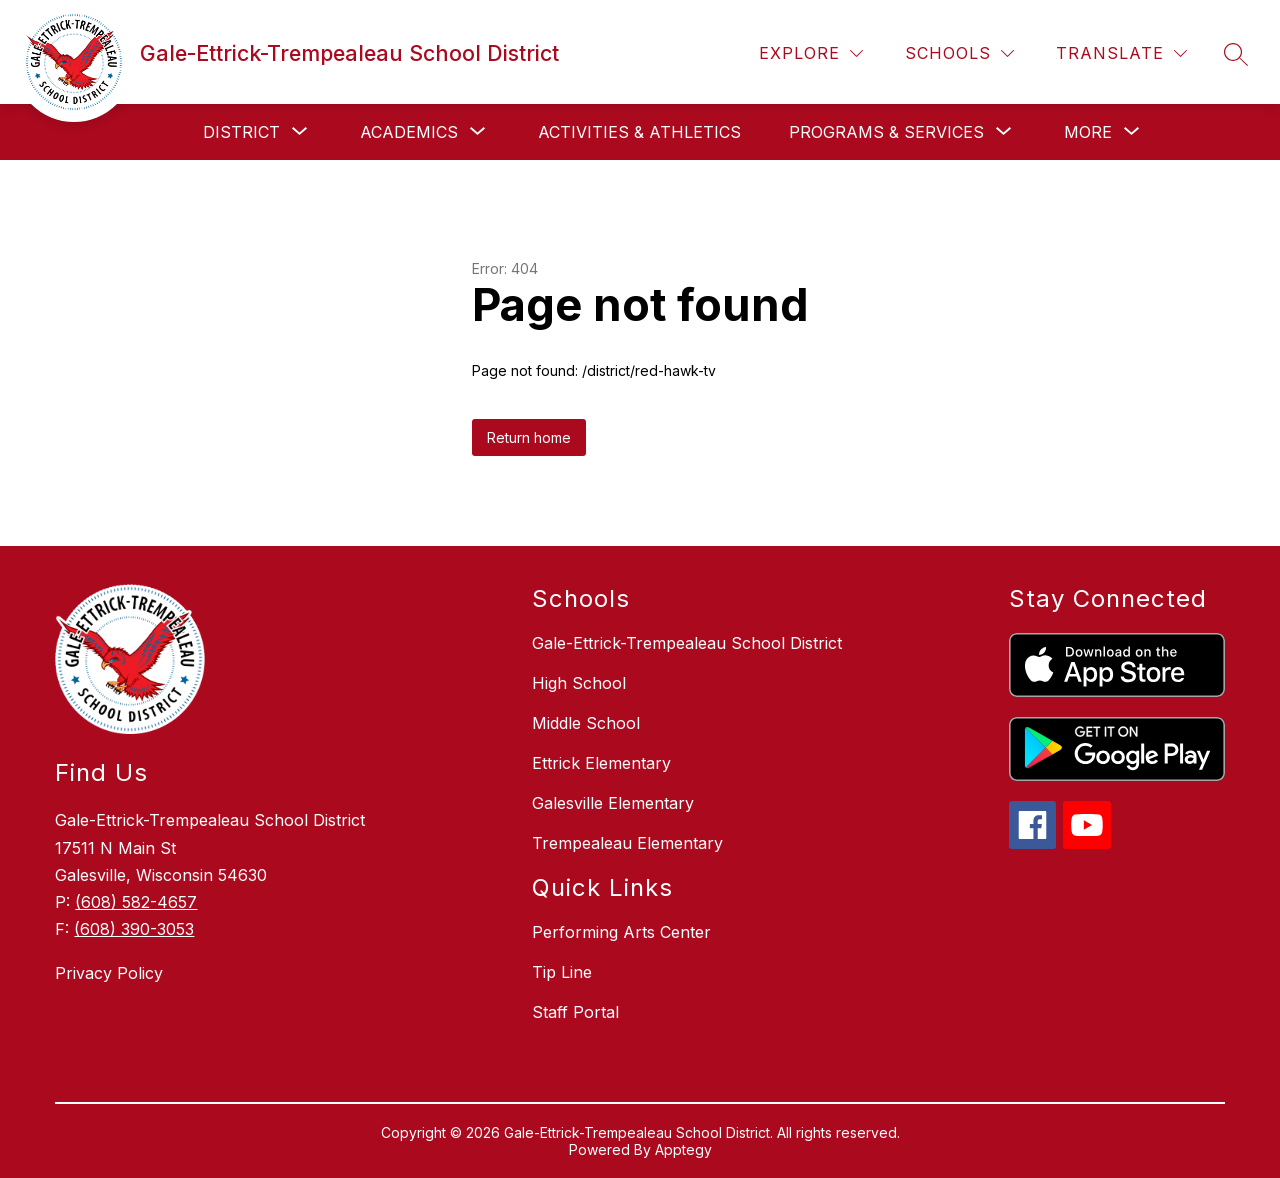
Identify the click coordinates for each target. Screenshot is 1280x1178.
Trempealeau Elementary (627, 843)
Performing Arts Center (621, 932)
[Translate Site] (1121, 53)
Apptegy (683, 1149)
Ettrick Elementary (601, 763)
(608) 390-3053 (134, 929)
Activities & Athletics (639, 132)
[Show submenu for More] (1088, 132)
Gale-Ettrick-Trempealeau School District (687, 643)
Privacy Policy (109, 973)
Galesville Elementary (613, 803)
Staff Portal (575, 1012)
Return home (529, 437)
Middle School (586, 723)
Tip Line (562, 972)
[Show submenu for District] (241, 132)
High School (579, 683)
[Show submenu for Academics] (409, 132)
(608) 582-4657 (136, 902)
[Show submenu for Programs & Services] (886, 132)
